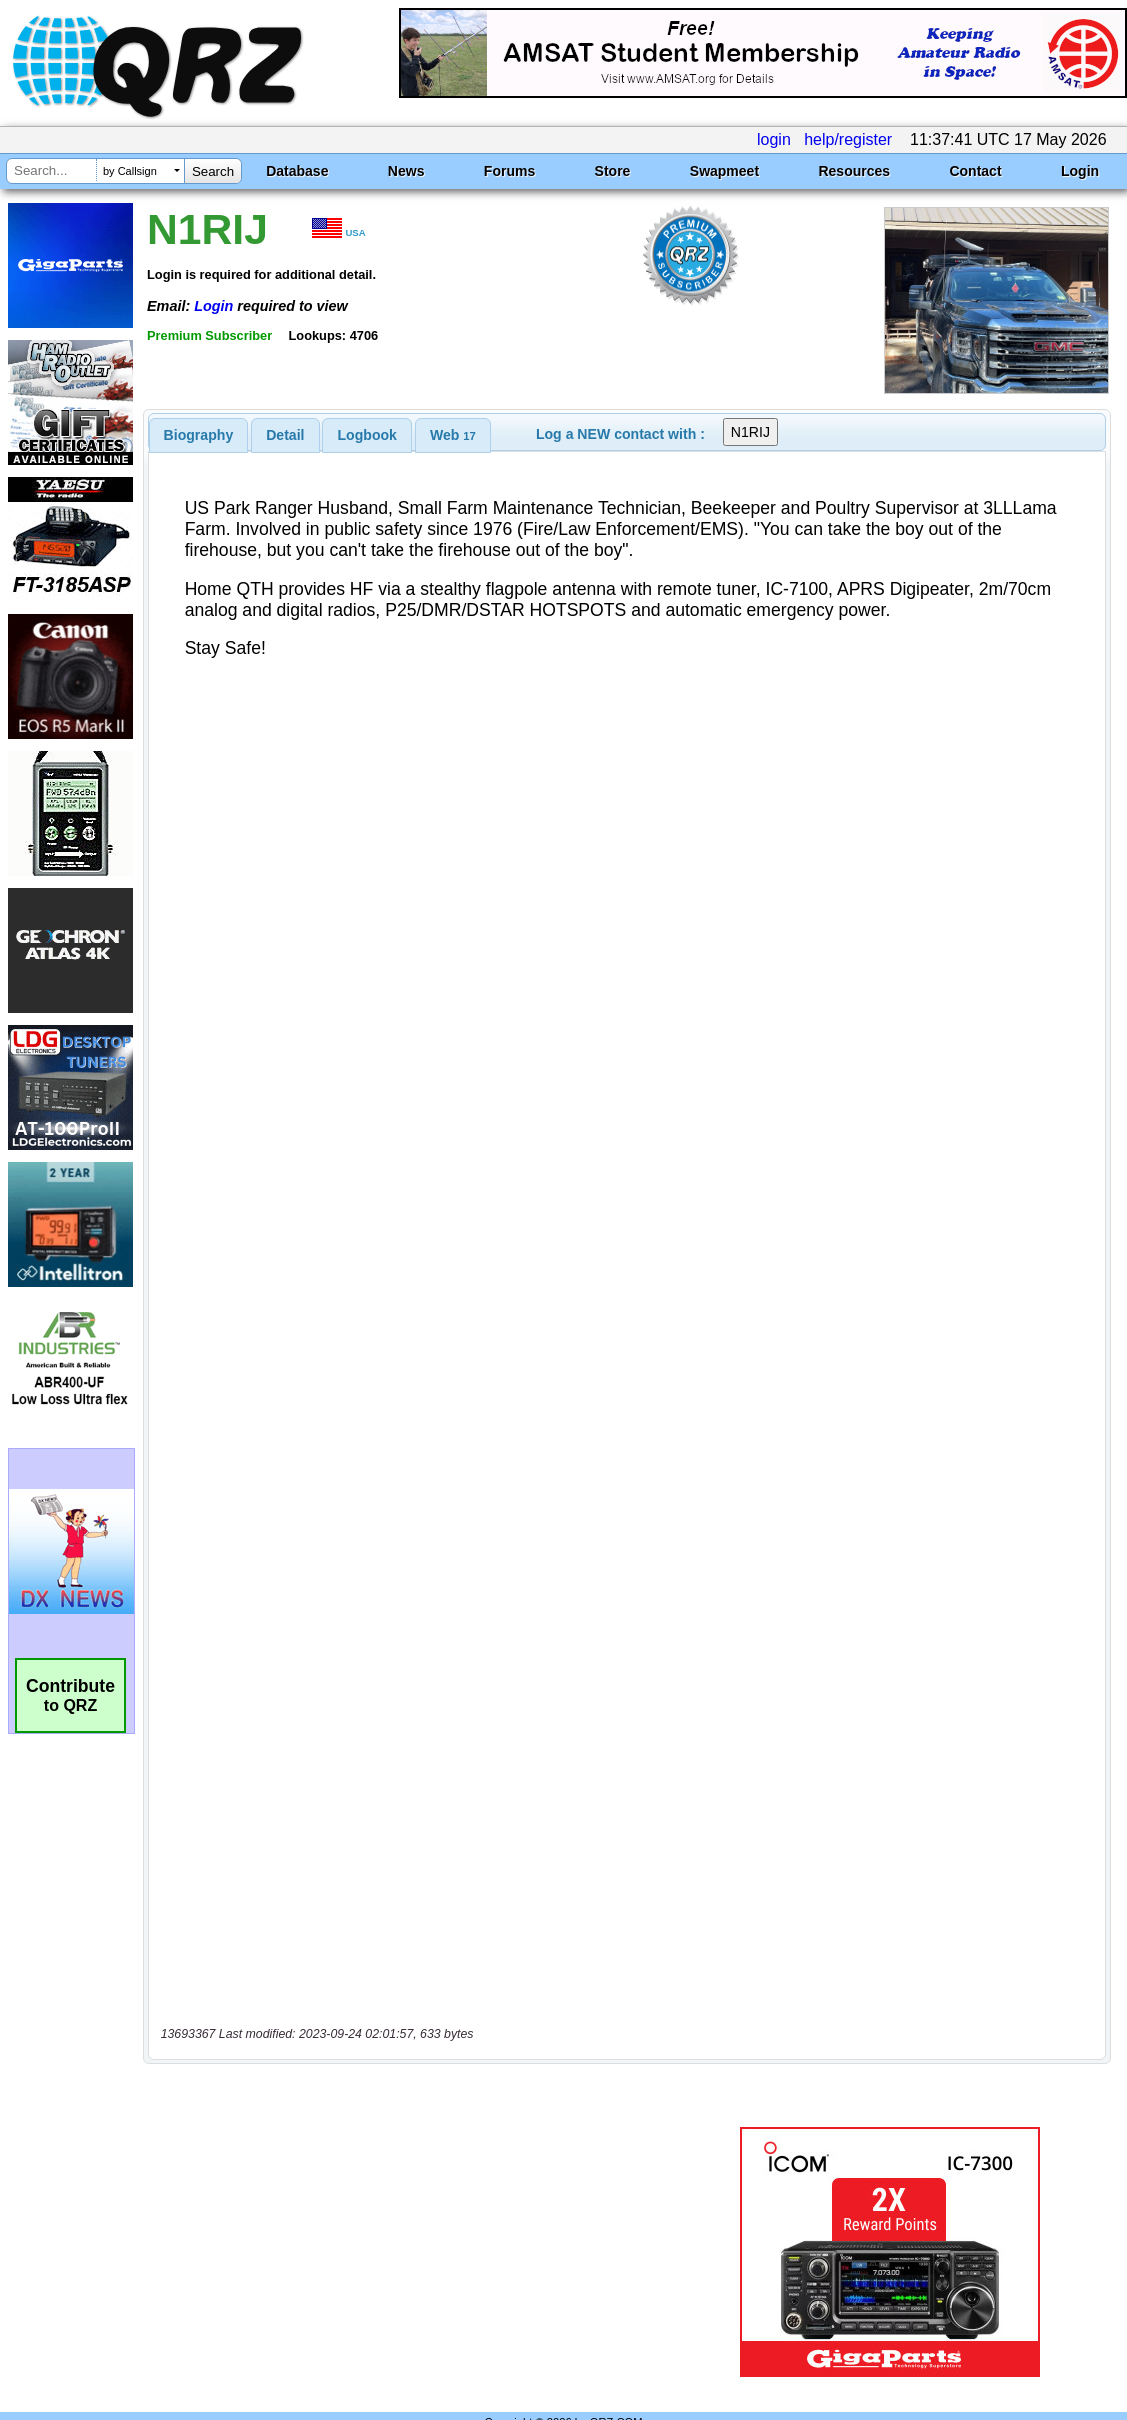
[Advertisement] (422, 2210)
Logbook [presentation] (367, 435)
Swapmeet (724, 171)
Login (1080, 171)
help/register (848, 139)
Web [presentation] (453, 435)
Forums (509, 171)
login (774, 139)
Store (613, 171)
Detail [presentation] (285, 435)
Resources (854, 171)
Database (297, 171)
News (406, 171)
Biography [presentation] (199, 435)
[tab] (199, 435)
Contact (975, 171)
